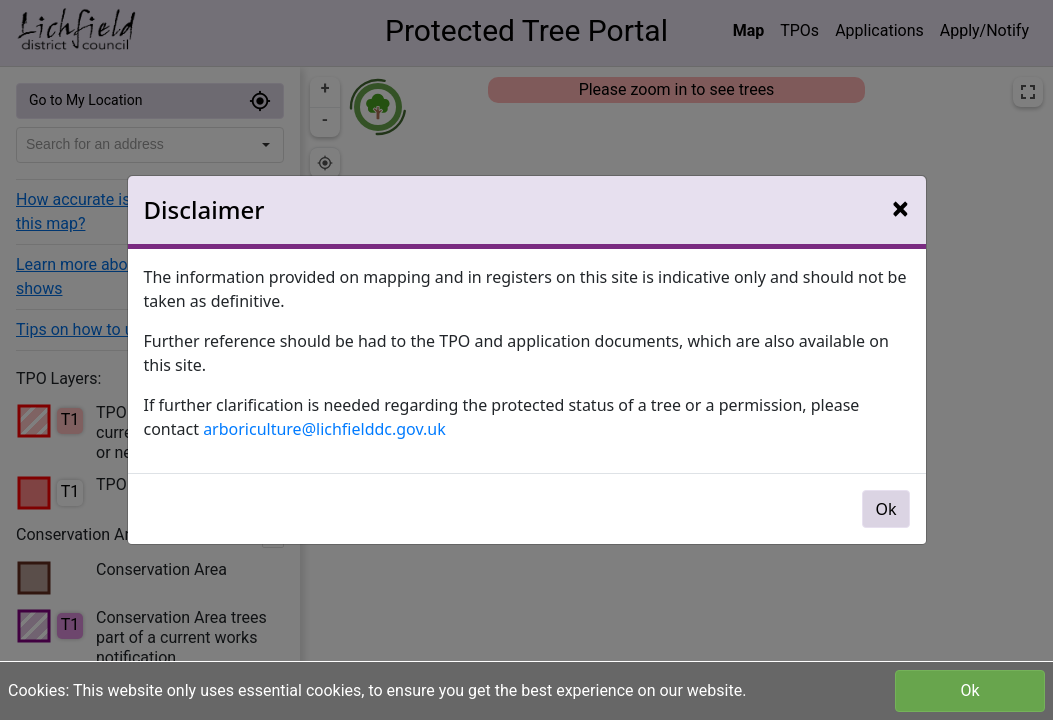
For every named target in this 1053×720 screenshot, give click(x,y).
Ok (969, 690)
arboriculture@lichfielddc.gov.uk (324, 429)
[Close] (900, 208)
